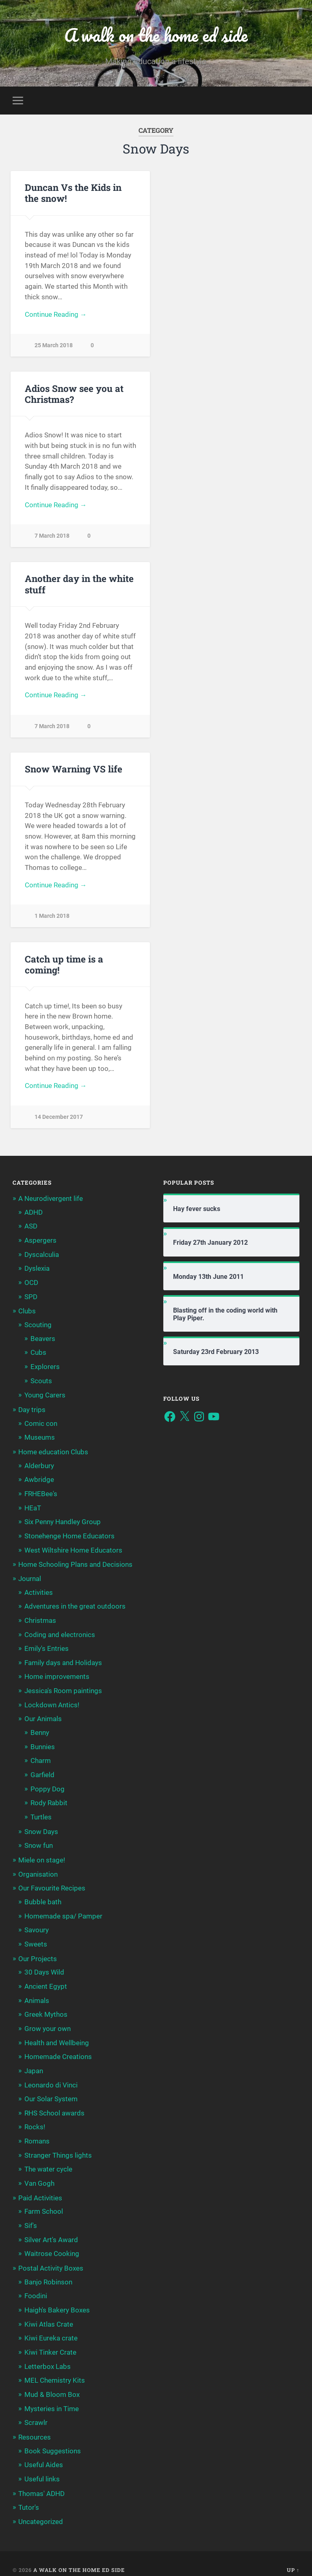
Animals (36, 1994)
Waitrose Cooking (51, 2244)
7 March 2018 (52, 537)
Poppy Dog (47, 1785)
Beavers (42, 1341)
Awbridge (39, 1480)
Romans (37, 2133)
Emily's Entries (46, 1647)
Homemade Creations (58, 2050)
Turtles (41, 1813)
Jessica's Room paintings (63, 1689)
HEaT (32, 1508)
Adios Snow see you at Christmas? (74, 394)
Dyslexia (37, 1271)
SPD (30, 1300)
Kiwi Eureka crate (51, 2328)
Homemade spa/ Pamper (63, 1911)
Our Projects (37, 1953)
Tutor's (28, 2495)
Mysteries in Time (51, 2397)
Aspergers (40, 1244)
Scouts (41, 1382)
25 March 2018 (54, 345)
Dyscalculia (41, 1258)
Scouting (38, 1327)
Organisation (38, 1870)
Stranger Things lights (58, 2147)
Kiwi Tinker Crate (50, 2342)
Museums (39, 1438)
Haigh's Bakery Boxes (57, 2300)
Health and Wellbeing (56, 2036)
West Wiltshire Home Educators (73, 1550)
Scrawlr (36, 2411)
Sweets (35, 1939)
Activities (38, 1591)
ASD (30, 1230)
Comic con (40, 1425)
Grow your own (47, 2022)
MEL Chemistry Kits (54, 2369)
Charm (40, 1758)
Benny (39, 1730)
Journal (29, 1578)
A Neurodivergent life (50, 1202)
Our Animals (43, 1716)
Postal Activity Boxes (50, 2259)
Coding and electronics (59, 1633)
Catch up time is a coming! (64, 967)
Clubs (27, 1314)
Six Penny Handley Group (62, 1522)
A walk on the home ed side (155, 34)
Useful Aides (43, 2453)
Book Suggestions (52, 2439)
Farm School (43, 2203)
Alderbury (39, 1466)
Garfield (42, 1771)
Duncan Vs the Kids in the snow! (73, 192)
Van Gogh (39, 2175)
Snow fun (38, 1841)
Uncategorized (40, 2509)
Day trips (32, 1411)
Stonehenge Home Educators (69, 1535)
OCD (31, 1285)
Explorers (45, 1369)
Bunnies (42, 1744)
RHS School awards (54, 2105)
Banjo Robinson (48, 2272)
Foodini (35, 2286)
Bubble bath (42, 1897)
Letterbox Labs (47, 2355)
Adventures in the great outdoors (75, 1605)
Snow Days (41, 1827)
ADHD (33, 1216)
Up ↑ (293, 2557)
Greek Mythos (45, 2008)
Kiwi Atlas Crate (48, 2314)
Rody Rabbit (48, 1799)
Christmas (40, 1619)
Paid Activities (40, 2189)
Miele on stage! (41, 1855)
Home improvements (56, 1674)
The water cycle (48, 2161)
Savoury (36, 1925)
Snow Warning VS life (73, 771)
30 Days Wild (44, 1966)
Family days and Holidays (63, 1661)
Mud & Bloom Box (52, 2383)
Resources (34, 2425)
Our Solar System (51, 2091)
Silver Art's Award (51, 2230)
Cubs (38, 1354)
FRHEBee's (40, 1494)
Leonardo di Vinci (51, 2078)
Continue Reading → (56, 315)
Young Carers (44, 1397)
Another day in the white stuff (79, 585)
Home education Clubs (53, 1453)
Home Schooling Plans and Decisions (75, 1564)
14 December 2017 (59, 1120)
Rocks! (34, 2119)
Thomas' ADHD (41, 2481)
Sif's (30, 2217)
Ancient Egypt (45, 1980)
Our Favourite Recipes (51, 1884)
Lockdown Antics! (51, 1702)
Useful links (42, 2467)
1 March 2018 (52, 918)
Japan (33, 2064)
